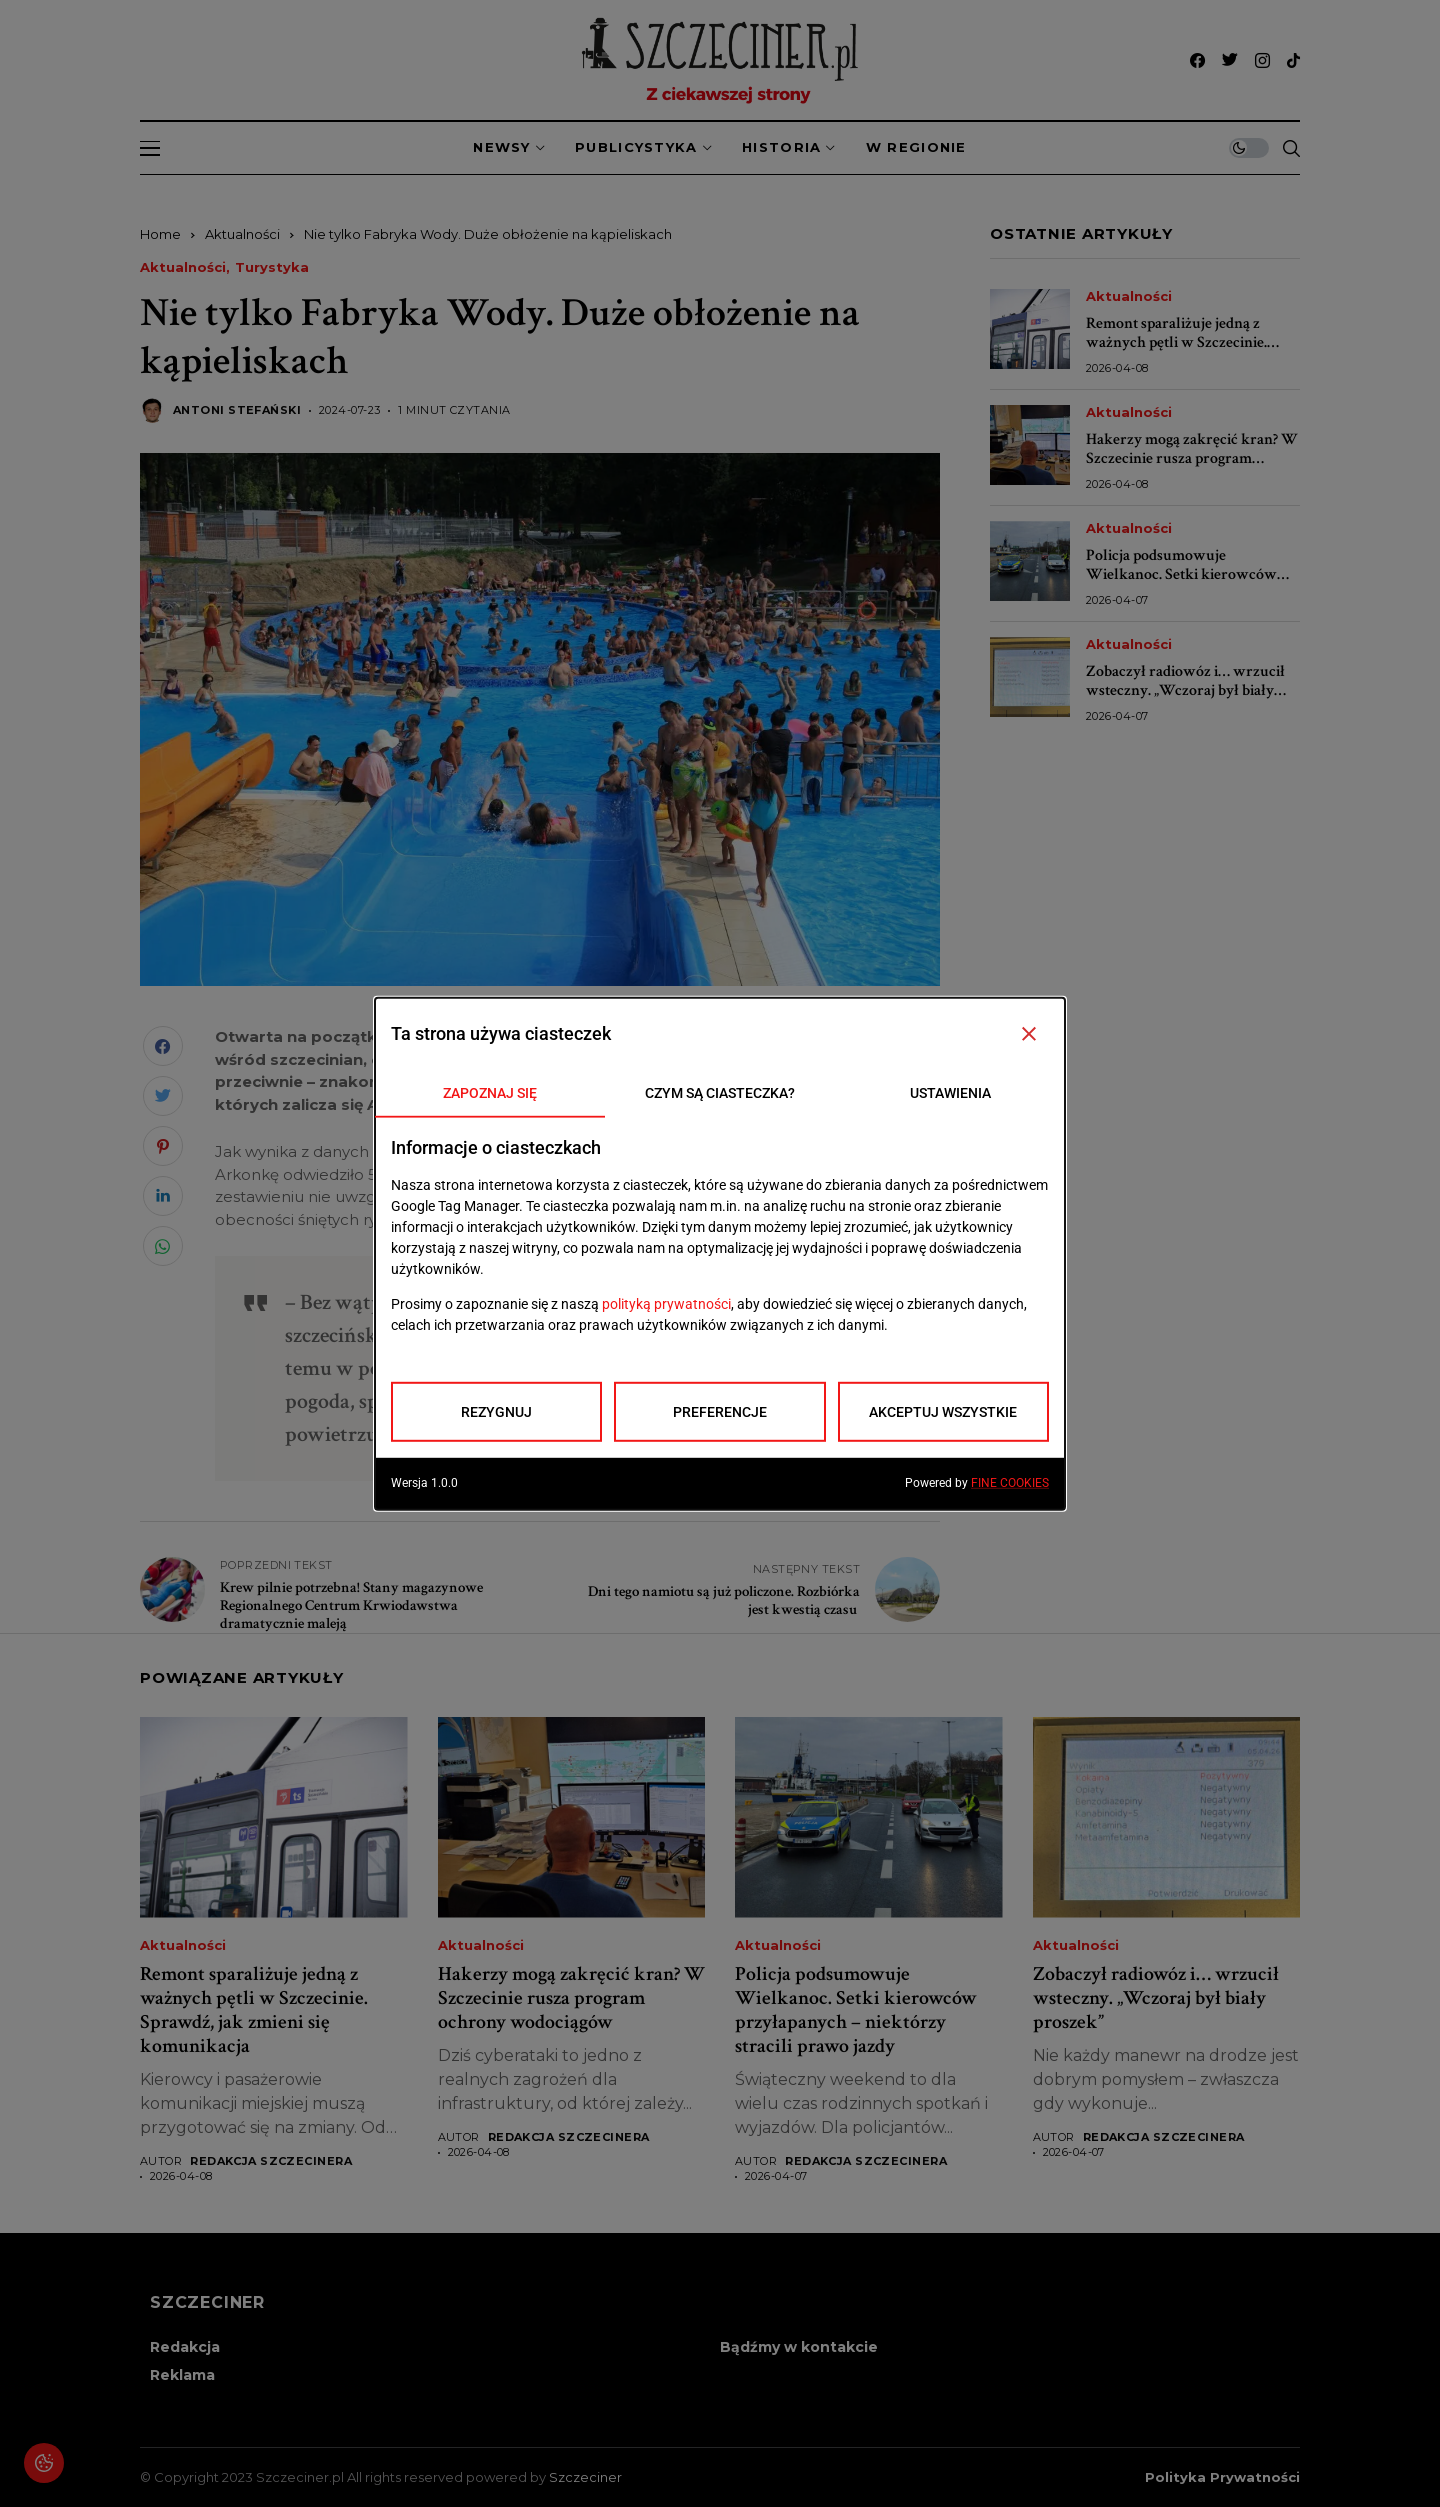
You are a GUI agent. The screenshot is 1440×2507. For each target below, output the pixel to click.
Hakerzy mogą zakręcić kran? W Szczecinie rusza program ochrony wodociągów (1192, 458)
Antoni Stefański (237, 410)
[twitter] (1230, 60)
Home (160, 234)
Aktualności (242, 234)
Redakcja (185, 2347)
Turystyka (272, 267)
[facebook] (1197, 60)
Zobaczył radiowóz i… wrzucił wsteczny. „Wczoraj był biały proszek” (1185, 690)
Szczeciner (585, 2477)
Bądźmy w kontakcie (799, 2347)
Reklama (182, 2375)
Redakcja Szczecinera (271, 2161)
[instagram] (1262, 60)
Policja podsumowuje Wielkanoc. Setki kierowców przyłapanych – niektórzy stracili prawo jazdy (1181, 584)
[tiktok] (1293, 60)
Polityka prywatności (1222, 2477)
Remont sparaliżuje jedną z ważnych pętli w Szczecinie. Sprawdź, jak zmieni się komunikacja (1176, 352)
